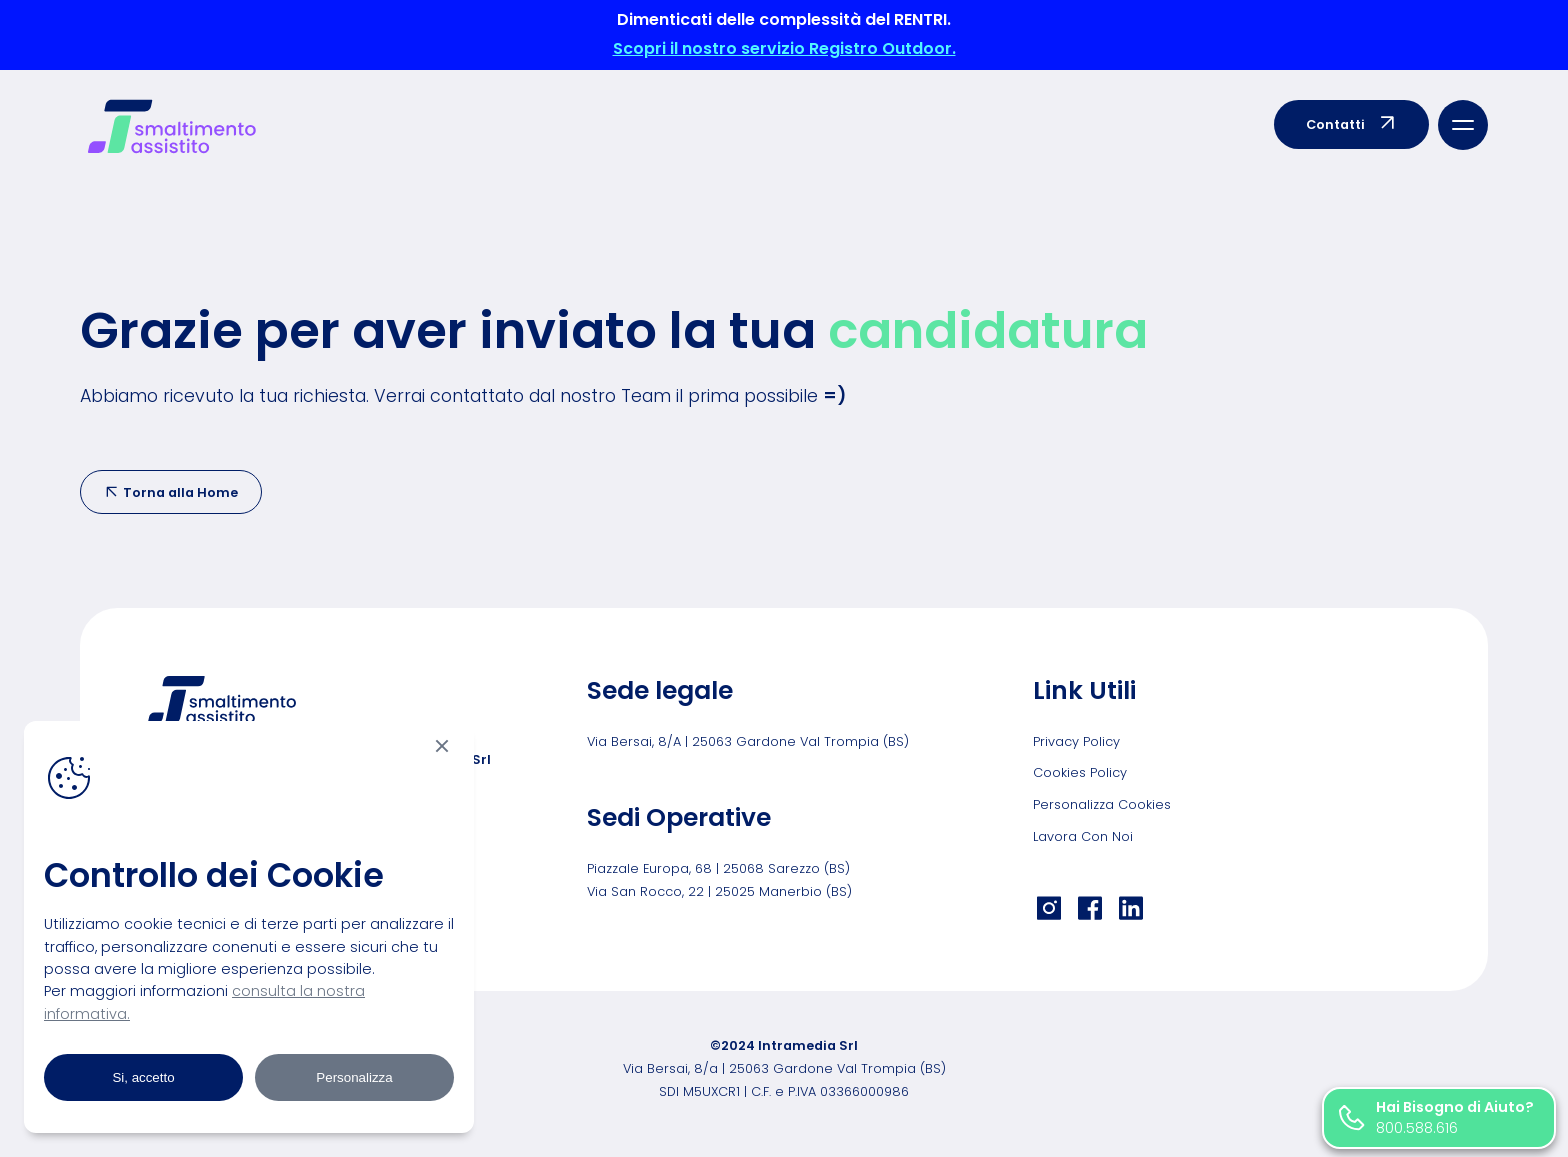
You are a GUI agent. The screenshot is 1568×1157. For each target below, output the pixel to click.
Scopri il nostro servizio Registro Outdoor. (784, 48)
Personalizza (354, 1077)
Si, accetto (143, 1077)
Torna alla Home (171, 492)
